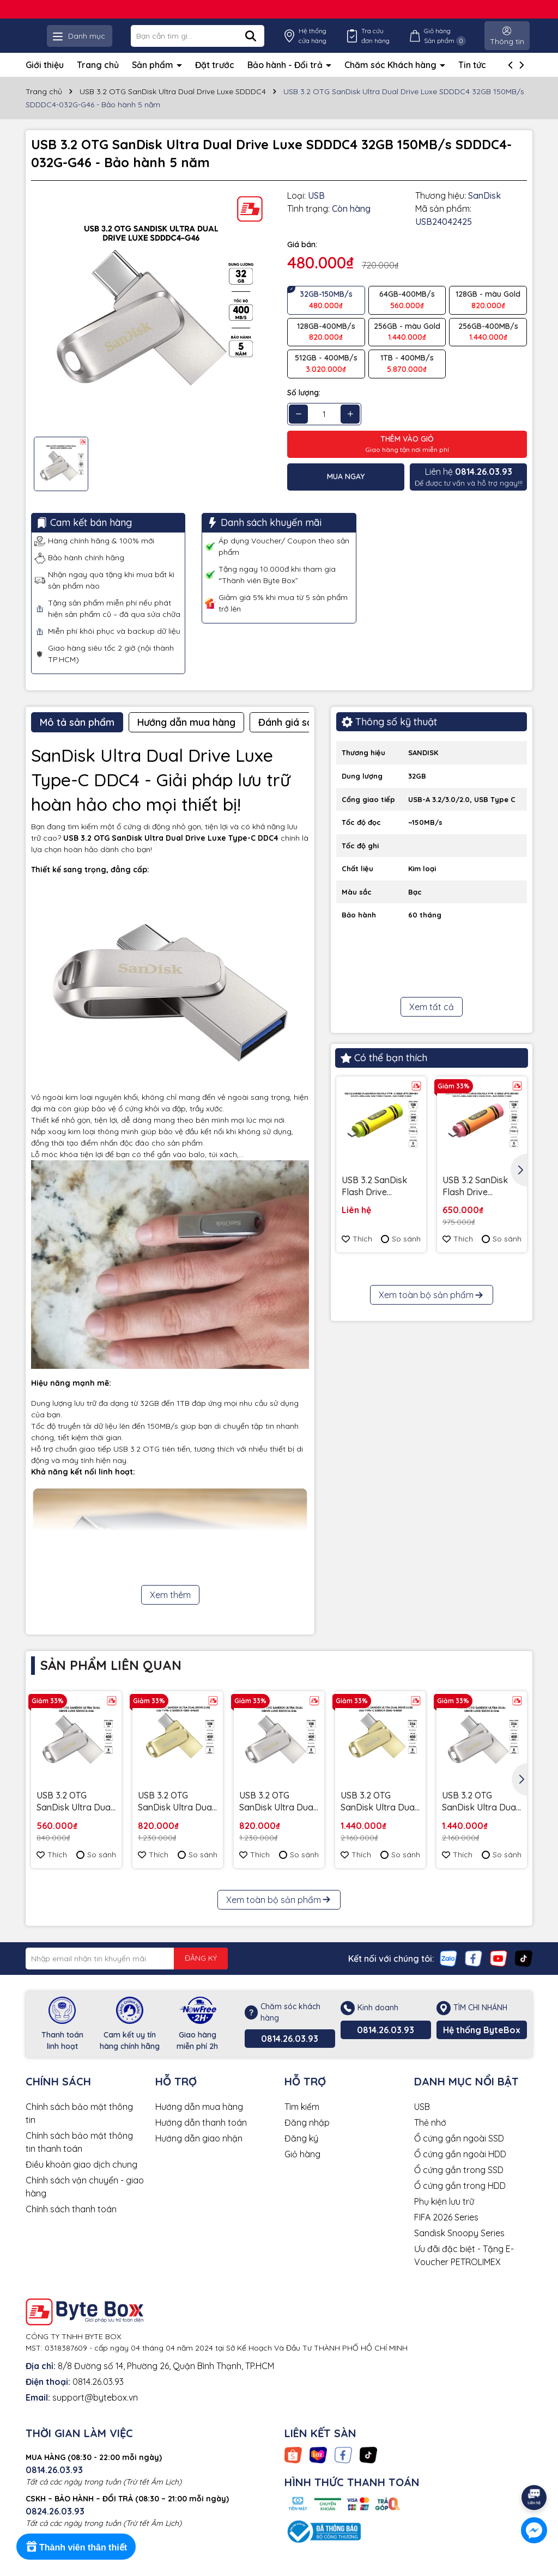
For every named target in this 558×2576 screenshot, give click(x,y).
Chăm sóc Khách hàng (391, 79)
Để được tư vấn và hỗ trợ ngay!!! (469, 491)
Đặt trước (214, 79)
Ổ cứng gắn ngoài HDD (460, 2168)
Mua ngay (346, 492)
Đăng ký (301, 2152)
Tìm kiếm (301, 2121)
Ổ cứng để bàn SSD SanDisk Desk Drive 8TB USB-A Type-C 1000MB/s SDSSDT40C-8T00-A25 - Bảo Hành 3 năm (481, 1388)
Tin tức (472, 79)
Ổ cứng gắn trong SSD (459, 2184)
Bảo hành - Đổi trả (286, 79)
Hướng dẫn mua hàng (199, 2121)
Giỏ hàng (302, 2168)
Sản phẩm (153, 79)
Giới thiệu (45, 79)
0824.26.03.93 (55, 2525)
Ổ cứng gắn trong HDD (460, 2200)
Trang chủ (98, 79)
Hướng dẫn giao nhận (198, 2152)
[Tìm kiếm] (302, 43)
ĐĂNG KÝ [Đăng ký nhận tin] (201, 1973)
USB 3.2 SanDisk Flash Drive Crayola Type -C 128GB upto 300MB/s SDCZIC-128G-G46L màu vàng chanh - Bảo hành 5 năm (378, 1201)
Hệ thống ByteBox (481, 2044)
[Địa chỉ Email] (127, 1973)
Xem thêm (170, 1610)
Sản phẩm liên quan (110, 1680)
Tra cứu (401, 43)
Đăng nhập (307, 2137)
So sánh (401, 1254)
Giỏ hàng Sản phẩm (457, 43)
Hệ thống (352, 43)
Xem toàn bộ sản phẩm (431, 1486)
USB (422, 2121)
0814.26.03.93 (289, 2053)
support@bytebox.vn (95, 2412)
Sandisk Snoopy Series (459, 2247)
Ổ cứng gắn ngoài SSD (459, 2152)
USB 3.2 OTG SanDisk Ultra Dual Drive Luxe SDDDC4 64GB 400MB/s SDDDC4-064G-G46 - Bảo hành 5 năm (76, 1817)
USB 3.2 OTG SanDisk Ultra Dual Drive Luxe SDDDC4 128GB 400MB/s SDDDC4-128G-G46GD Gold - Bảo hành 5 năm (177, 1817)
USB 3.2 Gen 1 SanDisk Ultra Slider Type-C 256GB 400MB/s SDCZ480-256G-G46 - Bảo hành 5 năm (376, 1388)
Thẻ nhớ (430, 2137)
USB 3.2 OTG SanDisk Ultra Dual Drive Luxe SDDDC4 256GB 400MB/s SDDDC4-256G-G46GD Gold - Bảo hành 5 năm (380, 1817)
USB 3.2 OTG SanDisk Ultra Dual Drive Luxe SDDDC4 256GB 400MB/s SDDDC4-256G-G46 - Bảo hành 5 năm (481, 1817)
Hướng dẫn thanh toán (201, 2137)
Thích (357, 1254)
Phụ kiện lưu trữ (444, 2216)
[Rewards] (76, 2547)
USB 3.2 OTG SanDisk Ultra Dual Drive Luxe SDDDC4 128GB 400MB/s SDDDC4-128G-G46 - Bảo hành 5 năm (279, 1817)
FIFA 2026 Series (446, 2231)
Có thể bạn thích (384, 1073)
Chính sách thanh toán (71, 2223)
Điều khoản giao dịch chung (81, 2179)
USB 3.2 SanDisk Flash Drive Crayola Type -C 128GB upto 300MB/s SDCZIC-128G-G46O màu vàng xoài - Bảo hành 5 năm (479, 1201)
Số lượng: (303, 407)
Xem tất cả (431, 1022)
